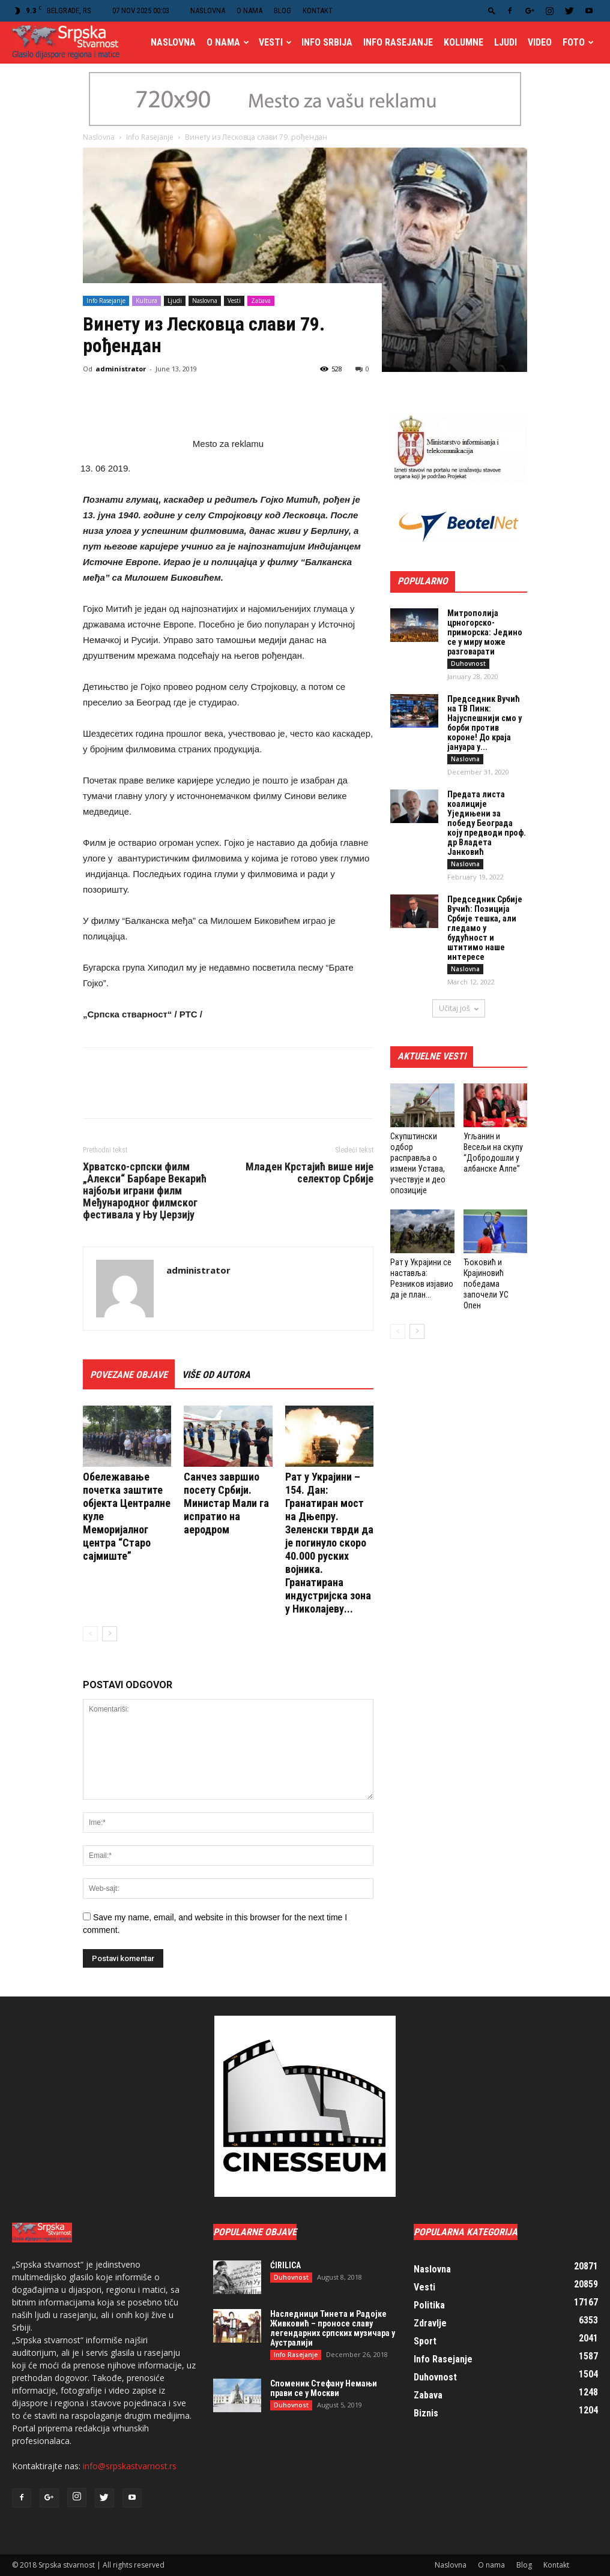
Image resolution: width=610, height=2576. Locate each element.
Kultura (146, 300)
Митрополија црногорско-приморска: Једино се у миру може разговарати (484, 632)
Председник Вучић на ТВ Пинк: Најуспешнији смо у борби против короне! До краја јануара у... (484, 723)
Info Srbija (326, 42)
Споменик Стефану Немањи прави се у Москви (323, 2388)
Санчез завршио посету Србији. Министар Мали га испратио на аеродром (226, 1503)
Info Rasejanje (398, 42)
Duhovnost (468, 663)
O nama (249, 10)
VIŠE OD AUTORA (216, 1374)
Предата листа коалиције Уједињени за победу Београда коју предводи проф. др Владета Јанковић (486, 823)
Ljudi (505, 42)
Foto (578, 42)
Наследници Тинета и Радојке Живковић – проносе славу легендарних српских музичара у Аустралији (332, 2328)
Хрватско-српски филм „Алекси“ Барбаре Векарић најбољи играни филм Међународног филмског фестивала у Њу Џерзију (145, 1191)
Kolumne (463, 42)
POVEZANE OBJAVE (129, 1374)
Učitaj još (459, 1008)
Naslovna (207, 10)
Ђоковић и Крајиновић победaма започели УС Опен (486, 1283)
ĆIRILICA (285, 2265)
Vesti (275, 42)
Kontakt (318, 10)
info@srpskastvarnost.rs (130, 2466)
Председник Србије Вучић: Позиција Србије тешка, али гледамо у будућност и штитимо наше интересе (484, 928)
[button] (492, 10)
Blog (282, 10)
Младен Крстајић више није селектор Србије (309, 1173)
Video (540, 42)
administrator (120, 368)
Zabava (261, 300)
